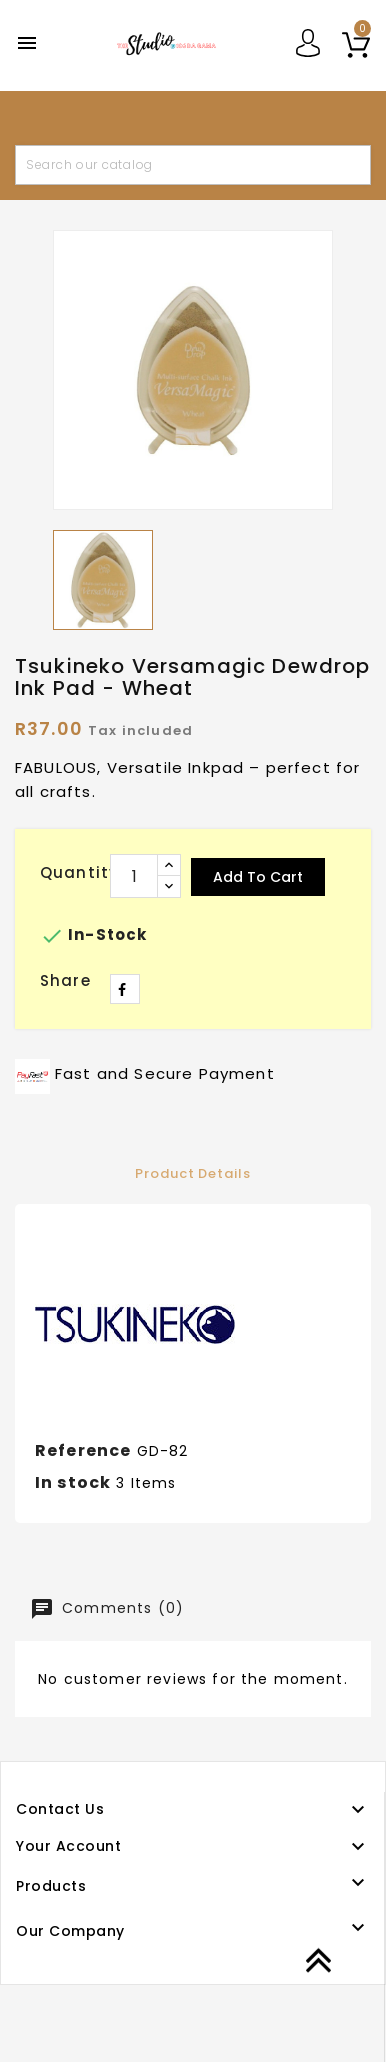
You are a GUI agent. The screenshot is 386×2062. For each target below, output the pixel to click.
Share (125, 989)
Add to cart (258, 877)
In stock (73, 1482)
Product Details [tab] (193, 1173)
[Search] (193, 165)
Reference (83, 1450)
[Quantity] (134, 876)
